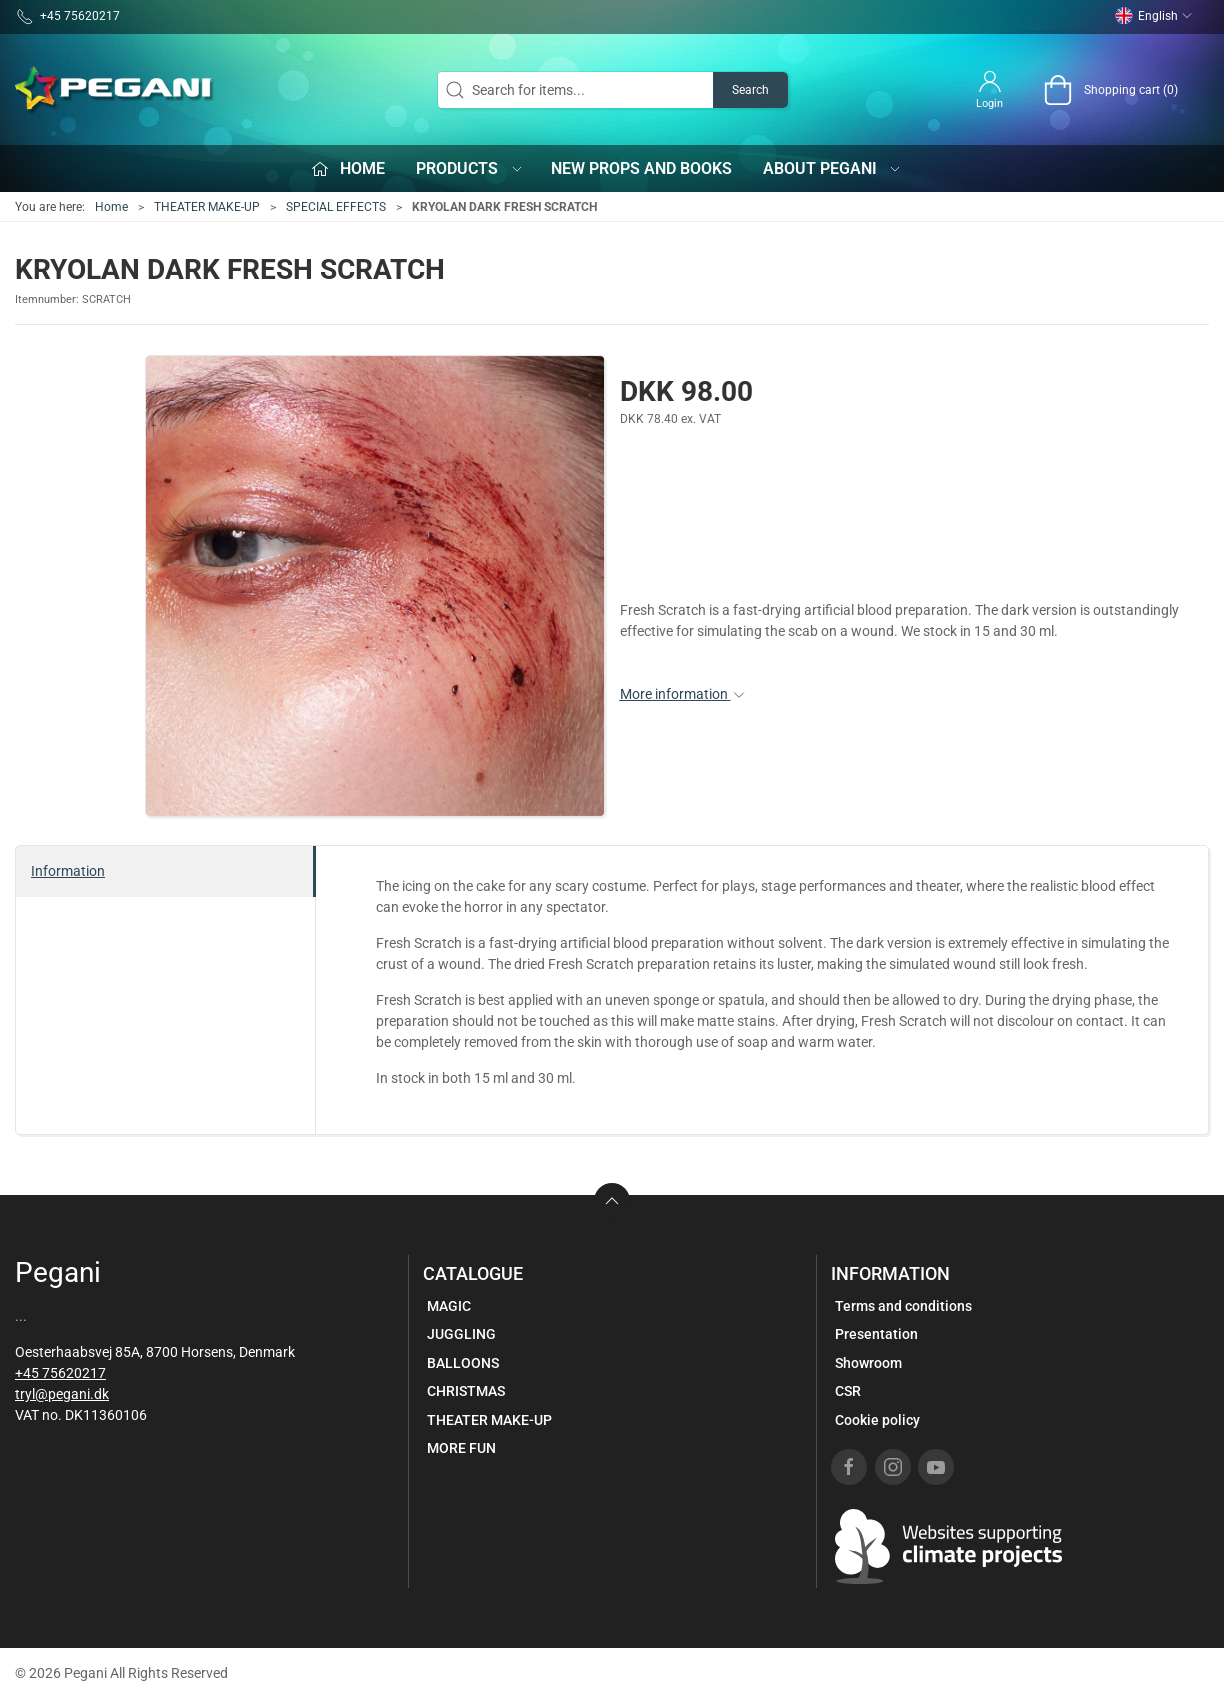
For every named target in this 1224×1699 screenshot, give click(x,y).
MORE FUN (461, 1448)
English (1154, 16)
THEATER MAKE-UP (207, 207)
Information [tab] (68, 871)
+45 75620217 (60, 1373)
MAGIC (449, 1306)
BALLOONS (463, 1363)
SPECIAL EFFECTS (336, 207)
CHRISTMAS (466, 1391)
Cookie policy (877, 1420)
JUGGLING (461, 1334)
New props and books (641, 168)
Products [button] (470, 168)
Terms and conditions (903, 1306)
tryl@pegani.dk (62, 1394)
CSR (848, 1391)
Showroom (868, 1363)
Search (750, 90)
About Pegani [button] (833, 168)
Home (111, 207)
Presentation (876, 1334)
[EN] (115, 90)
